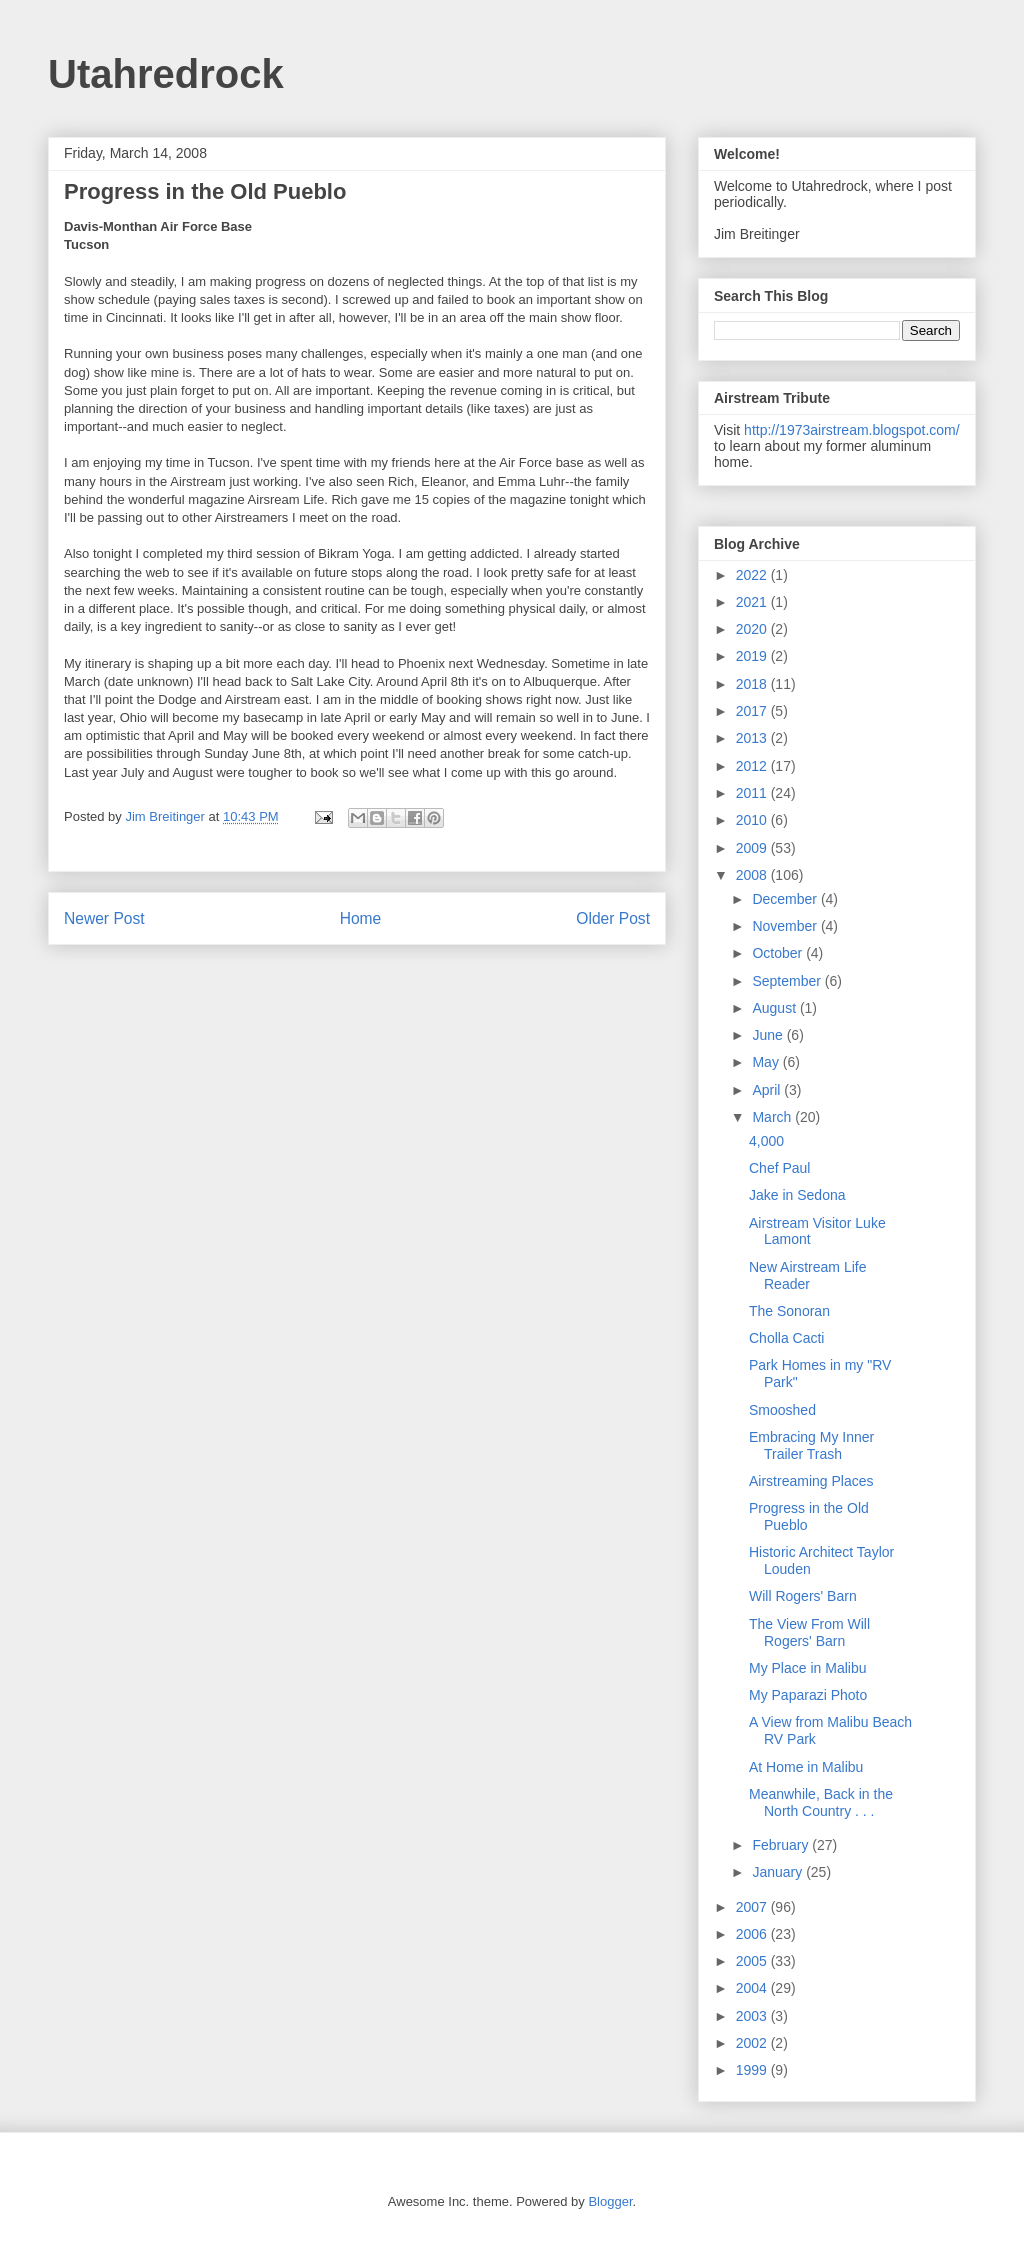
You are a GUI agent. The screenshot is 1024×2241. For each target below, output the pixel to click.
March (773, 1117)
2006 (753, 1934)
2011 (753, 793)
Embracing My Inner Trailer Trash (811, 1445)
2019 (753, 656)
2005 (753, 1961)
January (779, 1872)
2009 (753, 848)
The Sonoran (789, 1311)
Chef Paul (779, 1168)
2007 (753, 1907)
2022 (753, 575)
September (788, 981)
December (786, 899)
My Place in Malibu (808, 1668)
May (767, 1062)
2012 (753, 766)
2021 (753, 602)
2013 (753, 738)
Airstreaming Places (811, 1481)
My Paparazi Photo (808, 1695)
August (775, 1008)
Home (361, 918)
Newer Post (104, 918)
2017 (753, 711)
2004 (753, 1988)
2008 (753, 875)
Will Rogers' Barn (803, 1596)
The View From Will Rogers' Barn (809, 1632)
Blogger (610, 2201)
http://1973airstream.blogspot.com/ (852, 430)
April (768, 1090)
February (782, 1845)
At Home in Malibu (806, 1767)
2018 (753, 684)
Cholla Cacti (786, 1338)
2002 (753, 2043)
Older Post (613, 918)
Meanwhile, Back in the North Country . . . (821, 1802)
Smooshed (782, 1410)
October (779, 953)
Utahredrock (166, 74)
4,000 (766, 1141)
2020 (753, 629)
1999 (753, 2070)
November (786, 926)
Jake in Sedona (797, 1195)
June (769, 1035)
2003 (753, 2016)
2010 (753, 820)
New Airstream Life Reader (807, 1275)
